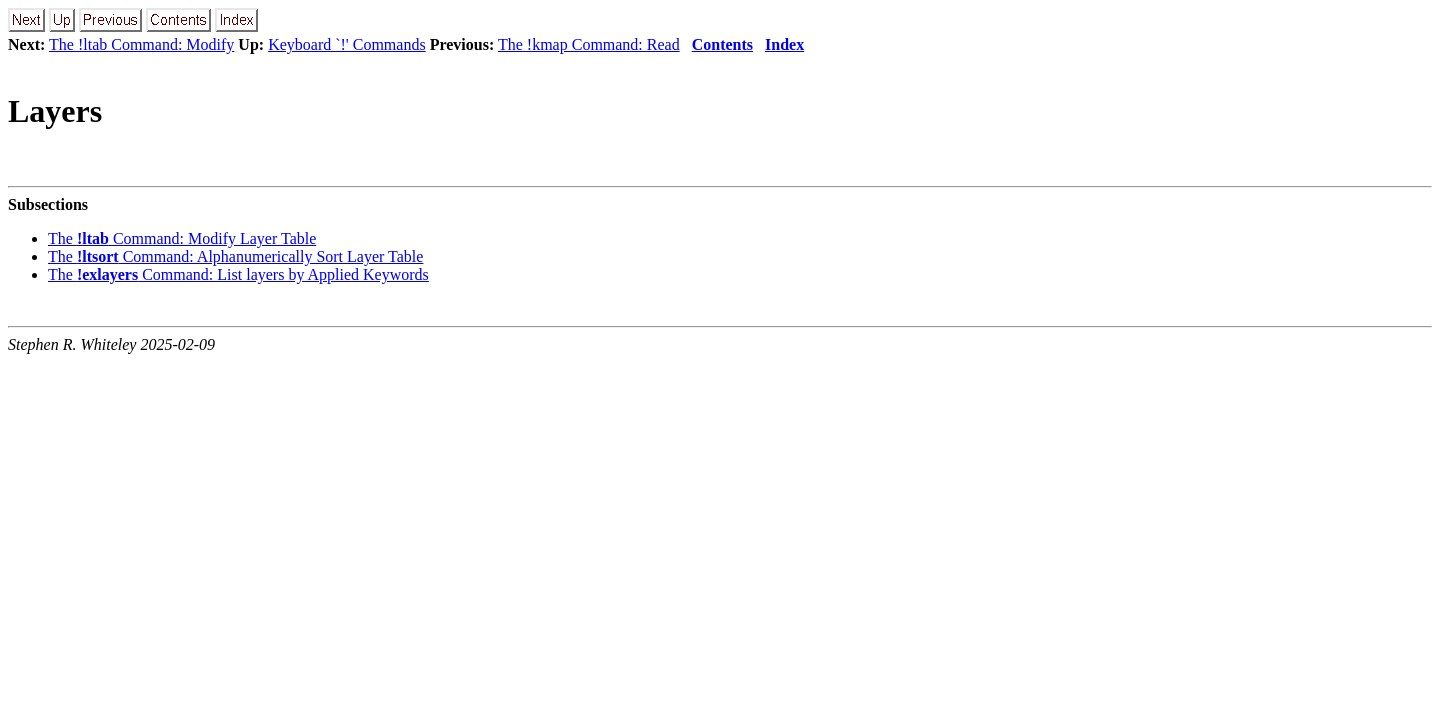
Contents (722, 44)
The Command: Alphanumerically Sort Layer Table (235, 256)
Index (784, 44)
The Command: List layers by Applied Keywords (238, 274)
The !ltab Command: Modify (141, 44)
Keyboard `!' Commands (347, 44)
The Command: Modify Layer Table (182, 238)
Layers (55, 111)
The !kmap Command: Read (589, 44)
